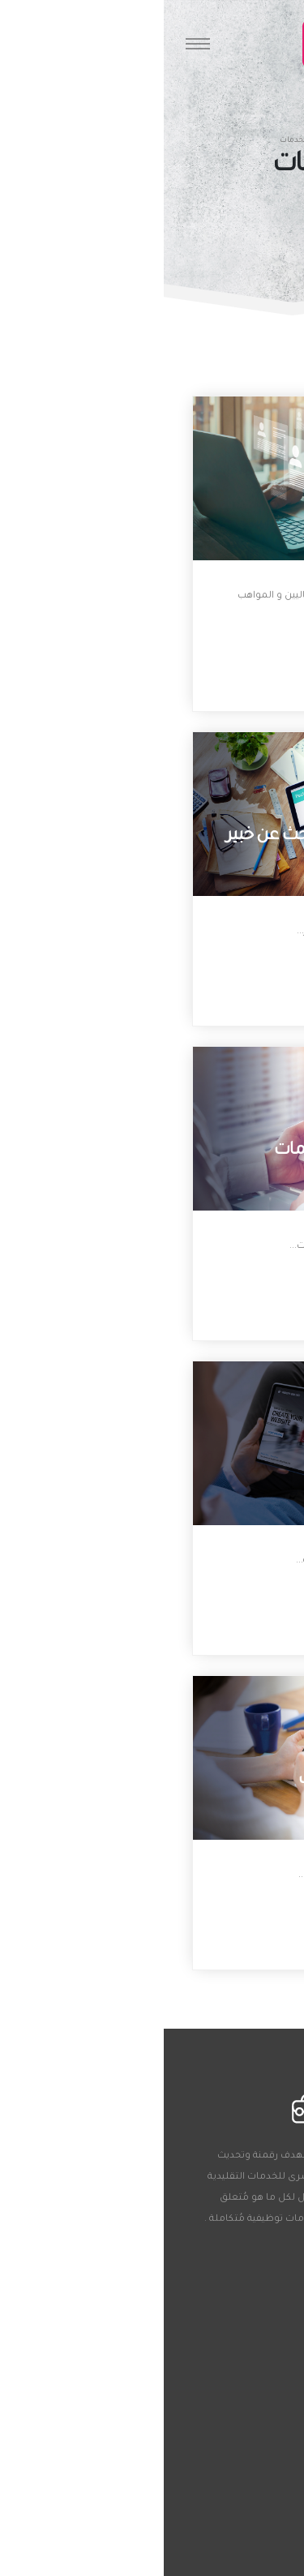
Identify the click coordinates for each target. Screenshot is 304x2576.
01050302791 (226, 2305)
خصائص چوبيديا (235, 2514)
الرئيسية (175, 140)
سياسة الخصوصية (229, 2561)
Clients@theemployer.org (198, 2343)
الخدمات (249, 2538)
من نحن (249, 2467)
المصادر (250, 2491)
